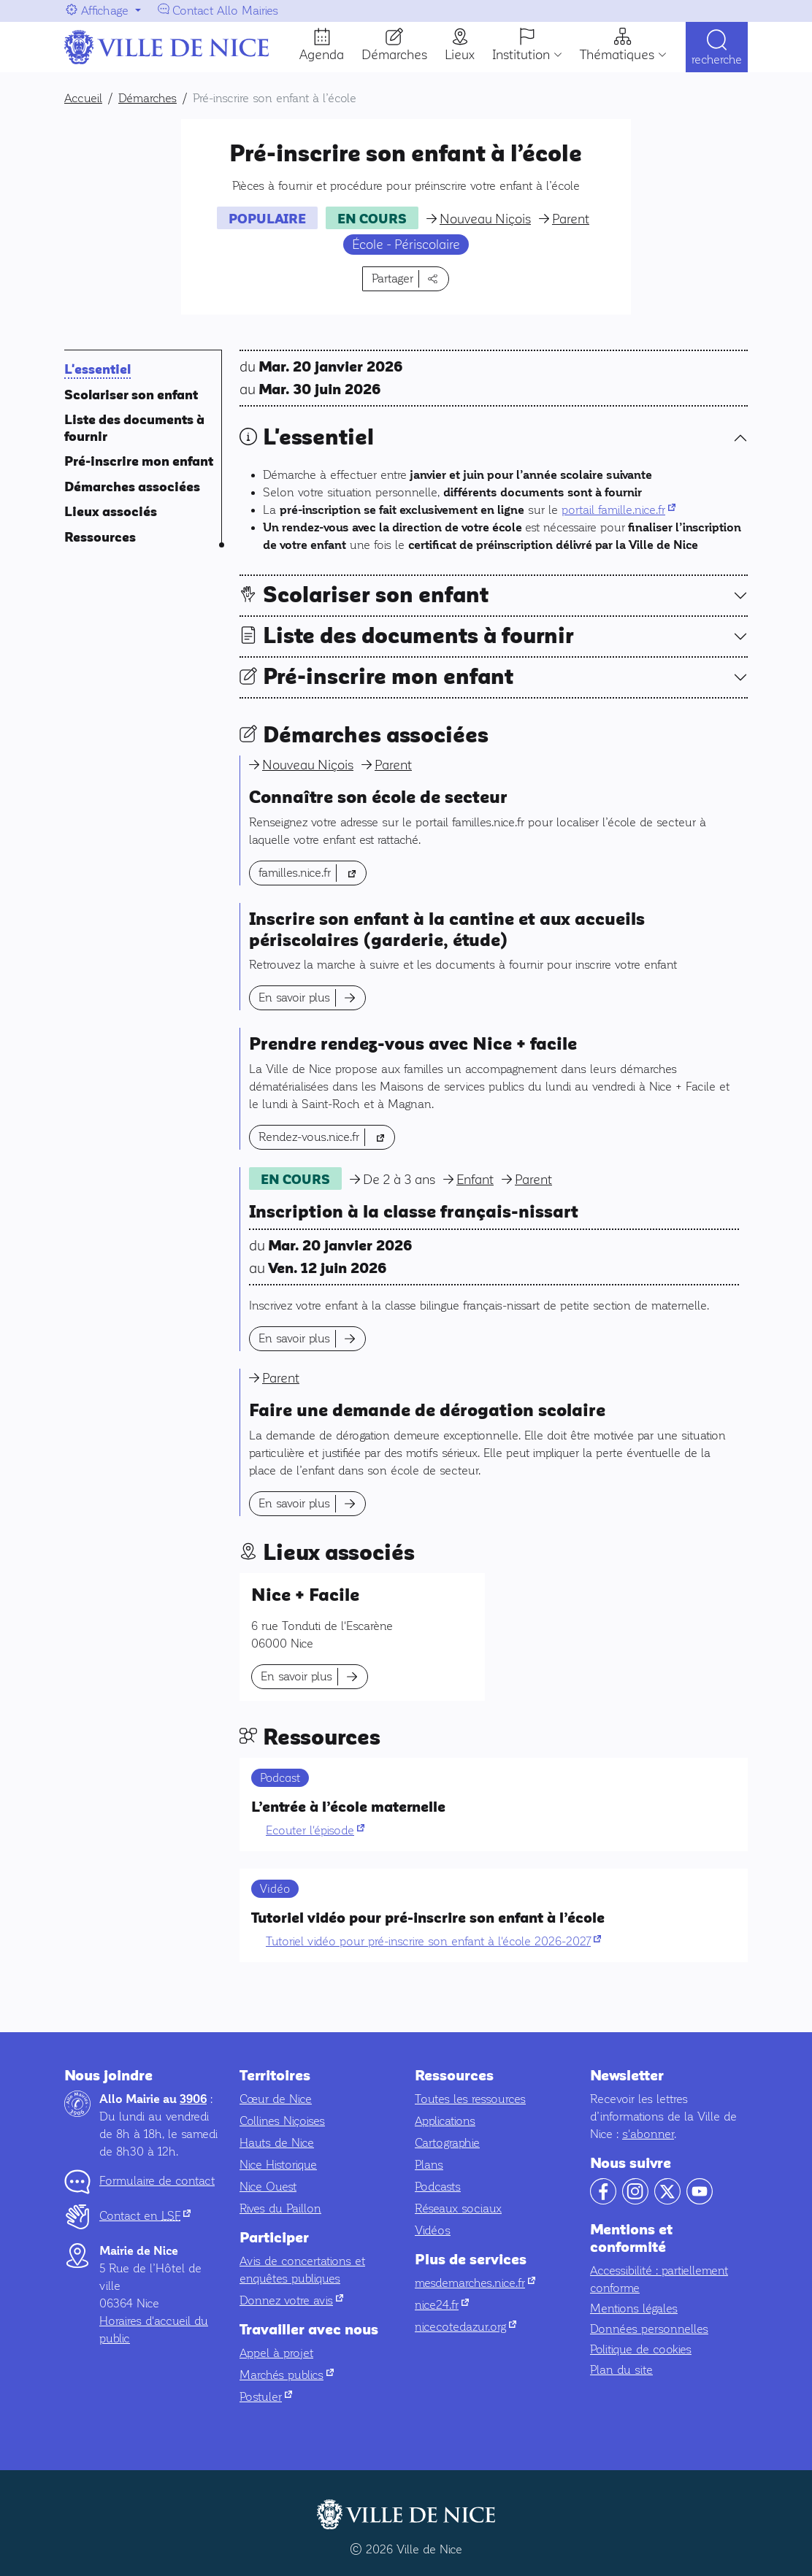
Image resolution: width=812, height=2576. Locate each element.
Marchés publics (287, 2375)
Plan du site (621, 2370)
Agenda (321, 54)
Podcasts (438, 2186)
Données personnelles (649, 2329)
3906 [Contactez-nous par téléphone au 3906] (193, 2099)
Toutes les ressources (470, 2099)
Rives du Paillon (280, 2208)
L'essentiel (97, 369)
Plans (429, 2164)
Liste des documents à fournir (418, 636)
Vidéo (275, 1889)
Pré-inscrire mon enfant (138, 461)
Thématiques (617, 54)
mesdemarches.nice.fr (475, 2283)
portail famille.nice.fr (618, 510)
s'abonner (648, 2134)
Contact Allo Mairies (225, 10)
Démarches (394, 54)
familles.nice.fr (312, 871)
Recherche (717, 60)
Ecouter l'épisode (315, 1830)
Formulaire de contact (157, 2181)
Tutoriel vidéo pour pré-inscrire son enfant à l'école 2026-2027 (433, 1941)
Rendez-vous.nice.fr (326, 1135)
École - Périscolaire (406, 244)
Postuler (266, 2397)
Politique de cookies (641, 2349)
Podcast (280, 1778)
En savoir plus (294, 997)
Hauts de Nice (277, 2143)
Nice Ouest (268, 2186)
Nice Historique (278, 2164)
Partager (392, 278)
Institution (521, 54)
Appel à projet (276, 2353)
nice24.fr (442, 2305)
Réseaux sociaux (458, 2208)
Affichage (104, 10)
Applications (445, 2121)
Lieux (460, 54)
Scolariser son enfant (131, 395)
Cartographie (447, 2143)
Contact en (145, 2216)
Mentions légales (634, 2308)
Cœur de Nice (276, 2099)
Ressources (100, 537)
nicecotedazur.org (465, 2327)
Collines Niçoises (282, 2121)
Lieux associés (110, 512)
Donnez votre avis (291, 2300)
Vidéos (433, 2230)
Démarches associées (132, 487)
